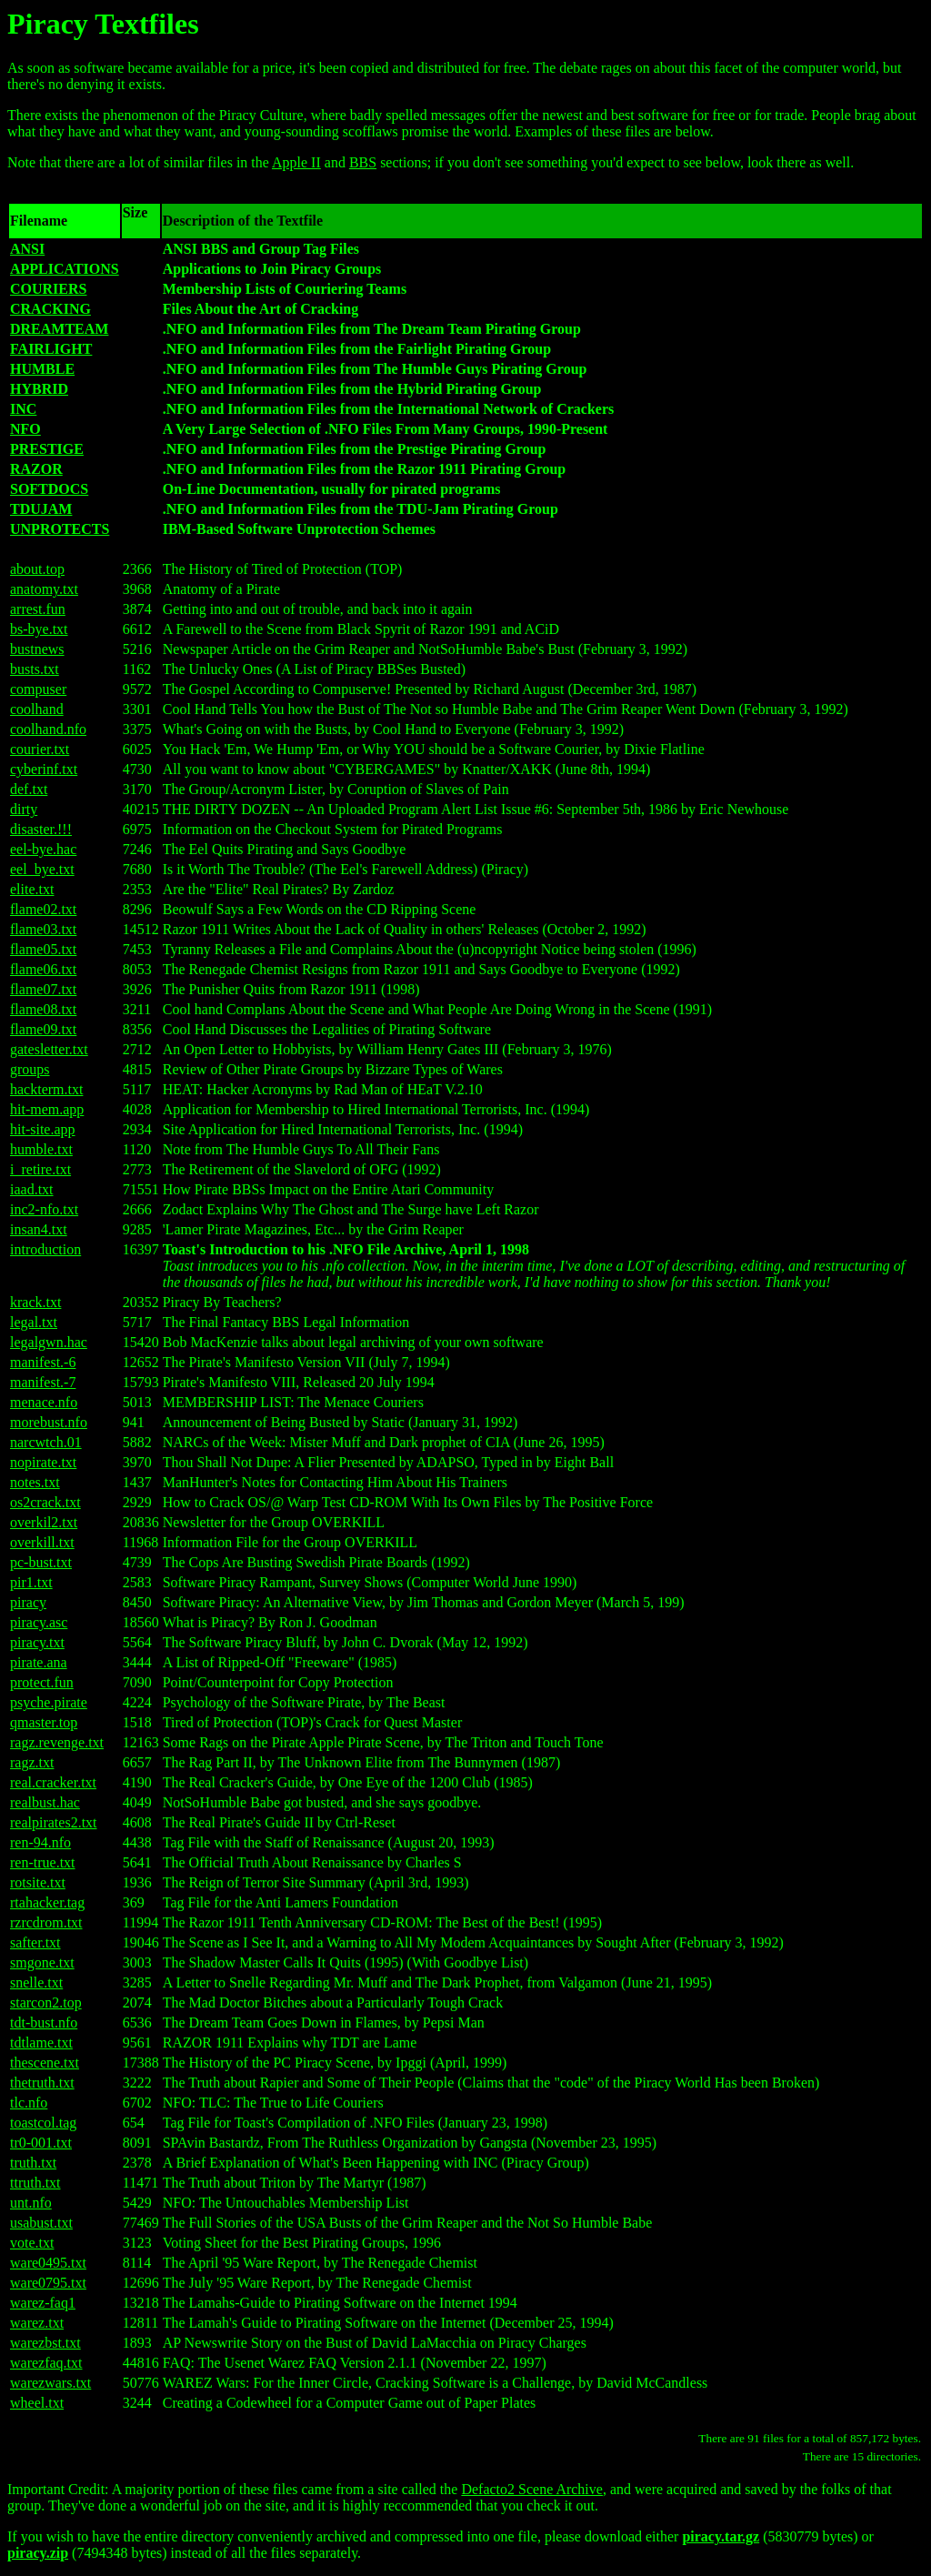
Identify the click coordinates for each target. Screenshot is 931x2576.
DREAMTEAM (59, 329)
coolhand (37, 709)
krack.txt (35, 1302)
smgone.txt (42, 1962)
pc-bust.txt (41, 1562)
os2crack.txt (45, 1502)
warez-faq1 (42, 2302)
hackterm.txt (46, 1089)
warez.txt (37, 2322)
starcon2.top (46, 2002)
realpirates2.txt (53, 1822)
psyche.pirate (48, 1702)
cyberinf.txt (43, 769)
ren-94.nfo (40, 1842)
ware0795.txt (48, 2282)
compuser (38, 689)
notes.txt (35, 1482)
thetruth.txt (42, 2082)
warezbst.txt (45, 2342)
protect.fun (42, 1682)
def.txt (28, 789)
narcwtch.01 (46, 1442)
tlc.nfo (28, 2102)
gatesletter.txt (49, 1049)
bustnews (37, 649)
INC (23, 409)
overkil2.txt (43, 1522)
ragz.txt (32, 1762)
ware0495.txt (48, 2262)
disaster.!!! (41, 829)
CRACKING (50, 309)
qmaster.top (43, 1722)
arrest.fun (37, 609)
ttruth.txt (35, 2182)
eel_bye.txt (42, 869)
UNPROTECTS (59, 529)
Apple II (296, 162)
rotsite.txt (37, 1882)
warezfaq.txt (46, 2362)
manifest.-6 (42, 1362)
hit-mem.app (47, 1109)
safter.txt (35, 1942)
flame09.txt (43, 1029)
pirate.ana (38, 1662)
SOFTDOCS (49, 489)
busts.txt (34, 669)
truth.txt (33, 2162)
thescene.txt (44, 2062)
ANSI (27, 249)
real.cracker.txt (53, 1782)
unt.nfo (31, 2202)
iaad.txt (32, 1189)
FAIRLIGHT (51, 349)
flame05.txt (43, 949)
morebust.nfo (48, 1422)
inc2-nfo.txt (44, 1209)
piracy (28, 1602)
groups (30, 1069)
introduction (45, 1249)
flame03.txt (43, 929)
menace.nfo (43, 1402)
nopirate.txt (43, 1462)
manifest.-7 (42, 1382)
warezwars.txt (50, 2382)
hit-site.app (42, 1129)
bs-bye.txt (39, 629)
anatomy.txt (44, 589)
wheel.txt (37, 2402)
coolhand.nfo (48, 729)
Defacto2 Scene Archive (531, 2489)
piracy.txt (37, 1642)
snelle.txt (36, 1982)
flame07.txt (43, 989)
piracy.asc (38, 1622)
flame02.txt (43, 909)
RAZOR (36, 469)
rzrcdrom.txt (46, 1922)
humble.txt (41, 1149)
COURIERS (48, 289)
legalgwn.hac (48, 1342)
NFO (25, 429)
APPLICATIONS (64, 269)
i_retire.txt (40, 1169)
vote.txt (32, 2242)
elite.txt (32, 889)
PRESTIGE (47, 449)
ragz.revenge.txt (57, 1742)
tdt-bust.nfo (43, 2022)
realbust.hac (45, 1802)
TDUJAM (41, 509)
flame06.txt (43, 969)
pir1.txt (31, 1582)
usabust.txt (41, 2222)
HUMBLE (42, 369)
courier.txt (39, 749)
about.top (37, 569)
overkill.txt (42, 1542)
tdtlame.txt (41, 2042)
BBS (362, 162)
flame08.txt (43, 1009)
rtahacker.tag (47, 1902)
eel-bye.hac (43, 849)
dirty (23, 809)
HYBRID (39, 389)
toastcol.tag (43, 2122)
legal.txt (33, 1322)
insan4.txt (38, 1229)
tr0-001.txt (41, 2142)
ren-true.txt (42, 1862)
